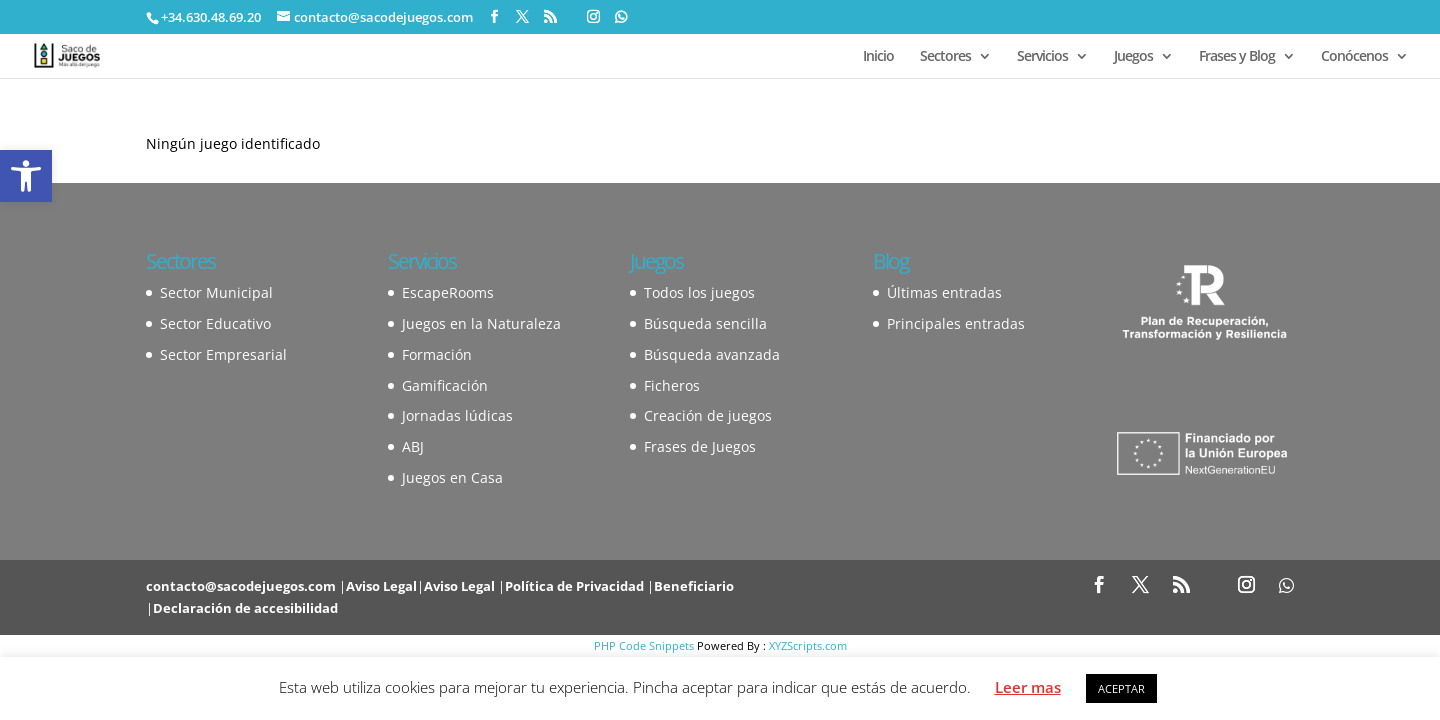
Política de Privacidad (574, 586)
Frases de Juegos (700, 446)
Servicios (1042, 57)
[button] (26, 176)
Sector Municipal (216, 292)
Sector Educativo (215, 323)
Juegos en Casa (452, 477)
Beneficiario (694, 586)
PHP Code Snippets (644, 645)
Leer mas (1028, 687)
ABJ (413, 446)
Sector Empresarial (223, 354)
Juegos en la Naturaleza (481, 323)
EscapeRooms (448, 292)
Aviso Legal (381, 586)
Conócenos (1354, 57)
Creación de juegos (708, 415)
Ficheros (672, 385)
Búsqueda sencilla (705, 323)
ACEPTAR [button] (1121, 688)
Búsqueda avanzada (712, 354)
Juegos (1133, 57)
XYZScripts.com (808, 645)
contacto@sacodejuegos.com (241, 586)
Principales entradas (956, 323)
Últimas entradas (944, 292)
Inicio (878, 57)
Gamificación (445, 385)
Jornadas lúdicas (457, 415)
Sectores (945, 57)
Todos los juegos (699, 292)
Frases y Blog (1237, 57)
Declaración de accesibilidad (245, 608)
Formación (437, 354)
